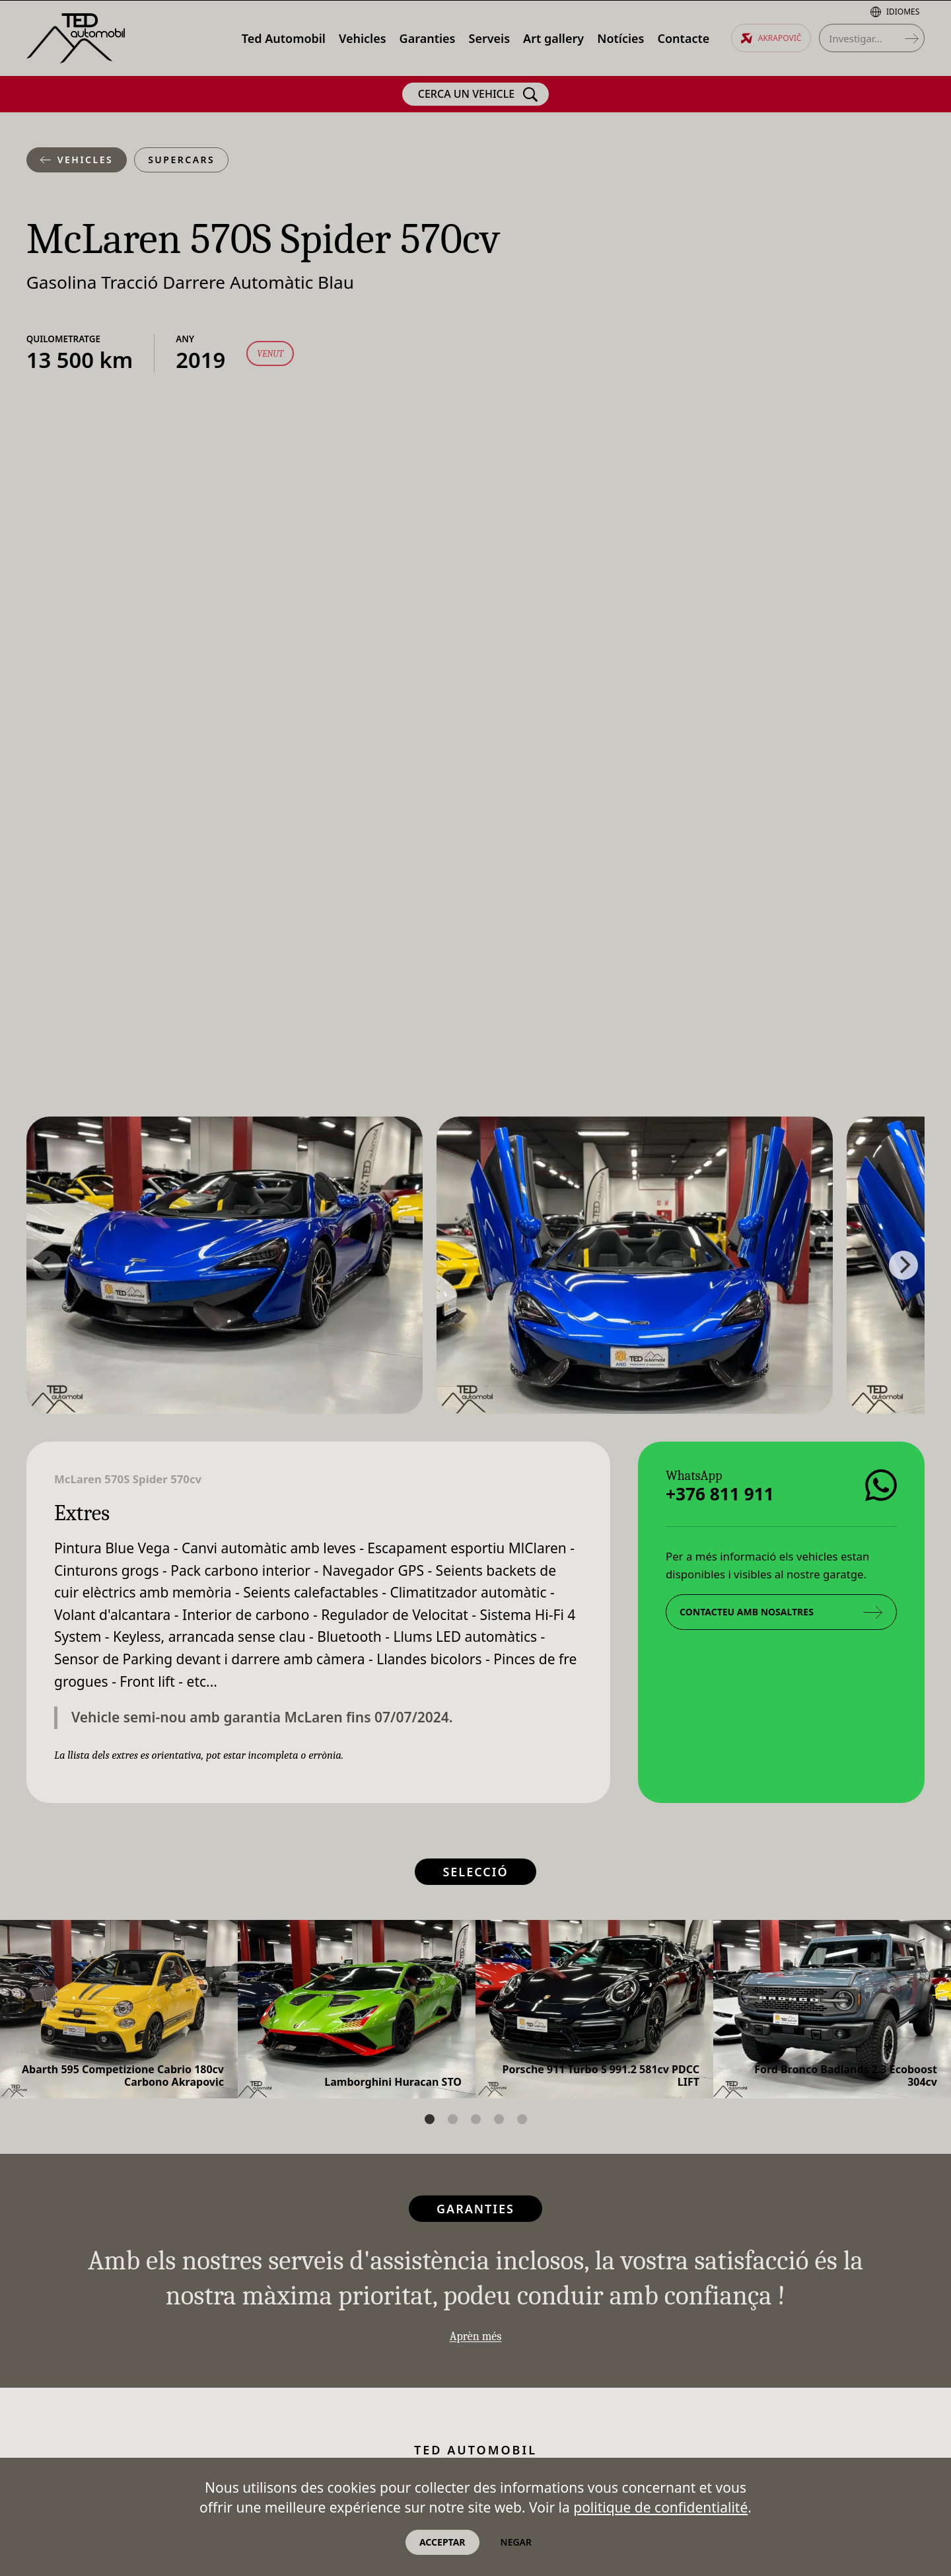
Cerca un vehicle (478, 94)
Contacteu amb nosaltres (781, 1611)
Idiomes (894, 11)
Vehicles (77, 159)
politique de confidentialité (660, 2507)
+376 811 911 (720, 1493)
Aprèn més (476, 2336)
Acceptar (442, 2542)
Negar (516, 2542)
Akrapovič (771, 38)
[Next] (903, 1264)
